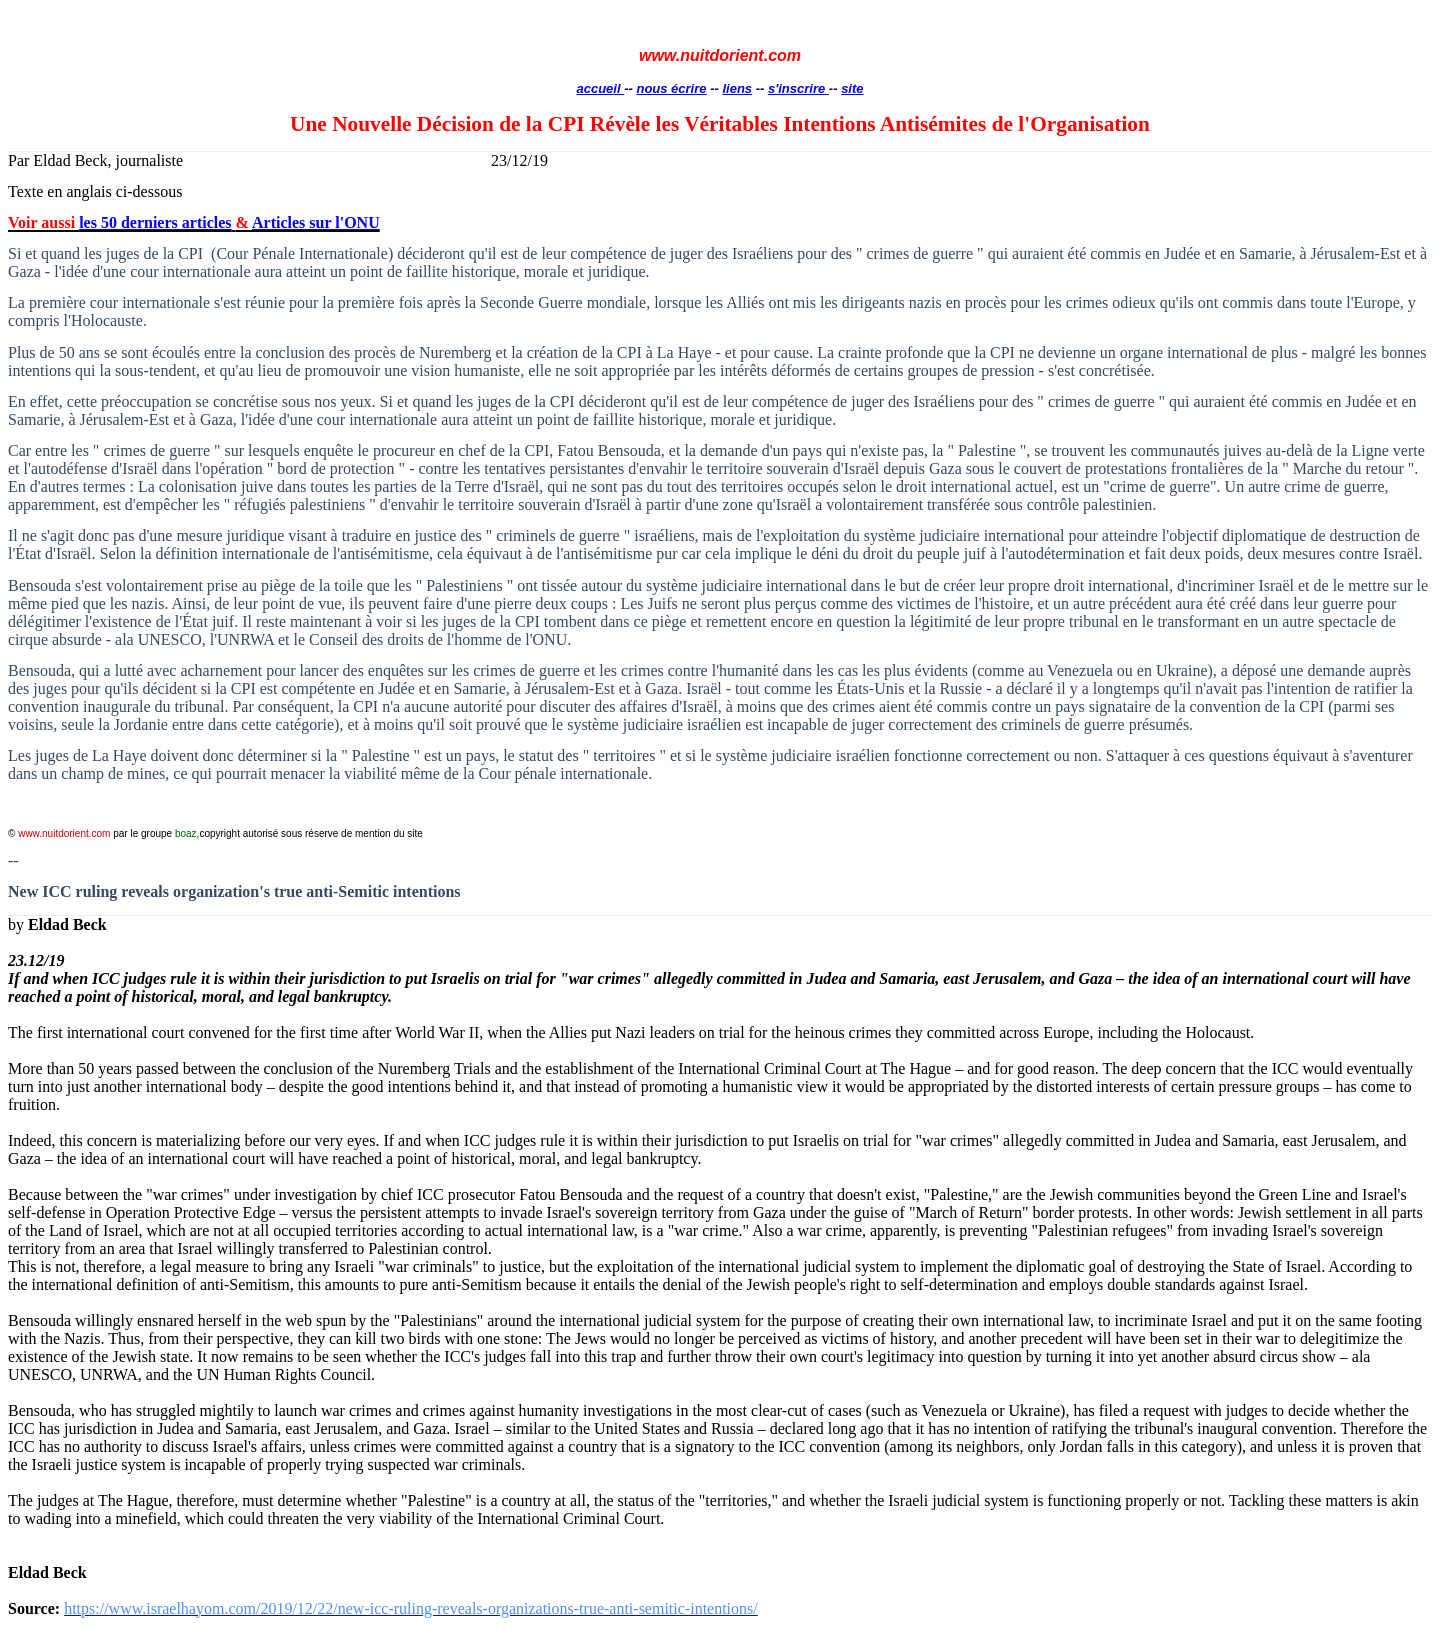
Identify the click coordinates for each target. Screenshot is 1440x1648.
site (852, 88)
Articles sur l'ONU (316, 222)
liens (737, 88)
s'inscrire (798, 88)
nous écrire (671, 88)
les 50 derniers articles (155, 222)
